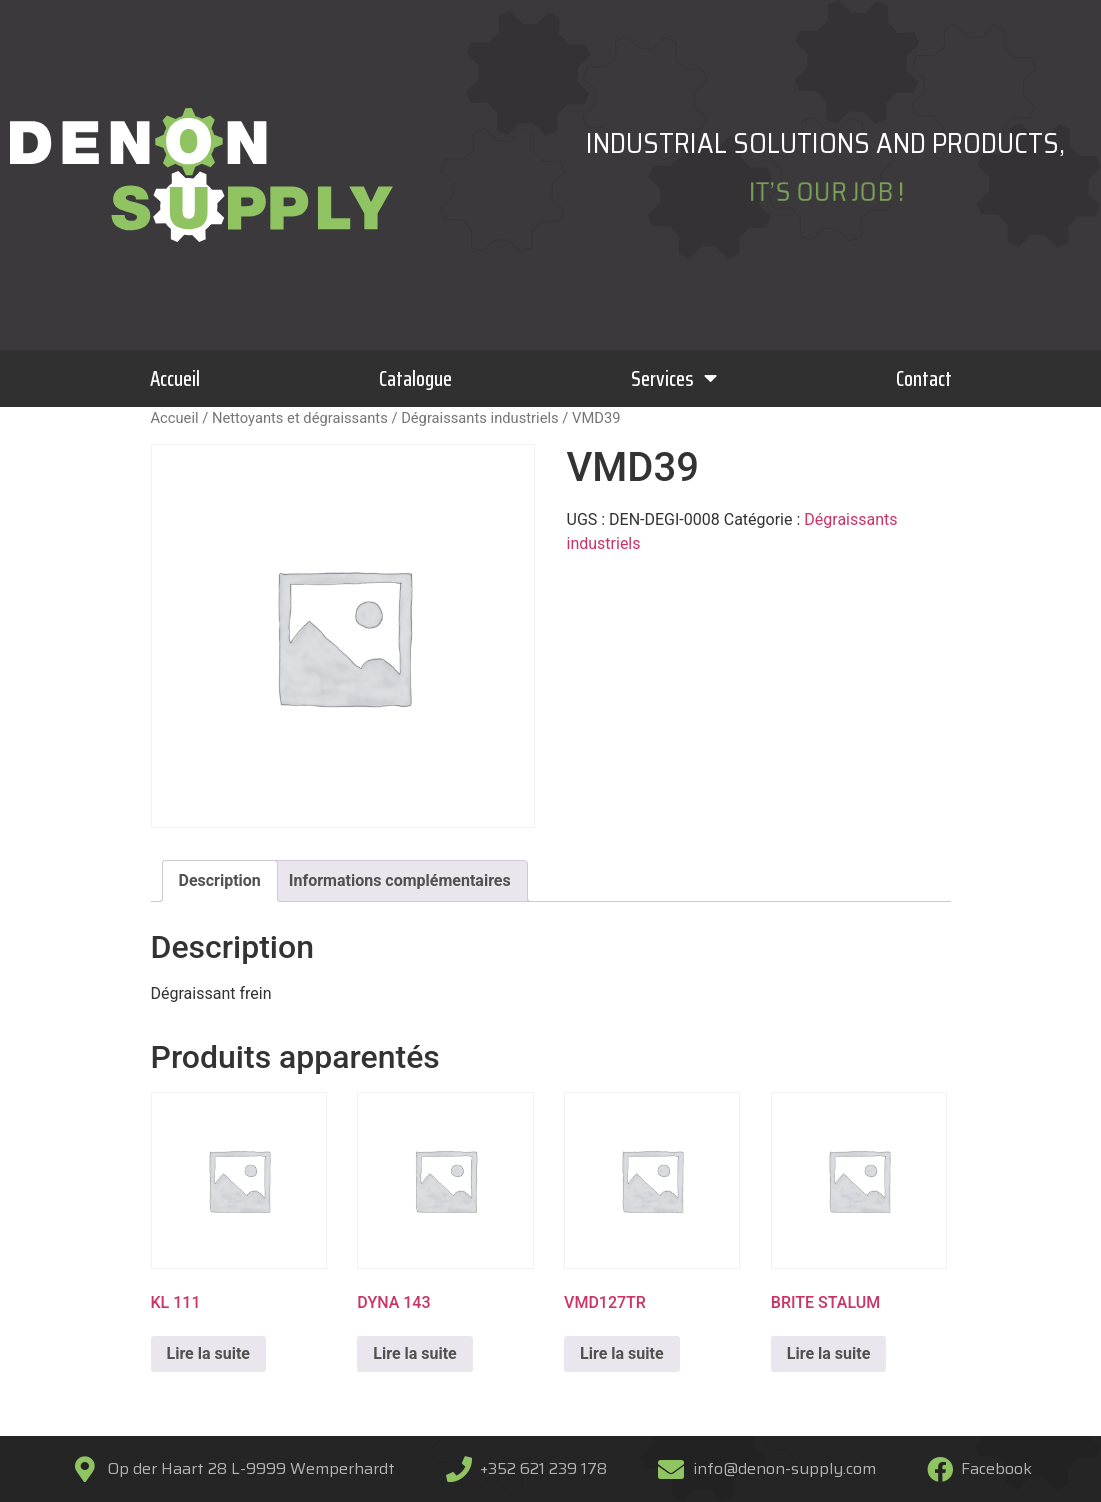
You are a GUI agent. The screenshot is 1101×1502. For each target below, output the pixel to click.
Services (674, 378)
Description (220, 880)
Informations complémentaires (400, 880)
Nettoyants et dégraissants (300, 418)
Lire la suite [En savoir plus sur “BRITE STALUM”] (828, 1353)
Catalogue (415, 378)
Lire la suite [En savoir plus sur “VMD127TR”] (621, 1353)
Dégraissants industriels (480, 418)
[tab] (220, 881)
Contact (924, 378)
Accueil (175, 378)
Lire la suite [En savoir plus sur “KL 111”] (208, 1353)
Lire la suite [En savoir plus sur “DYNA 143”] (414, 1353)
